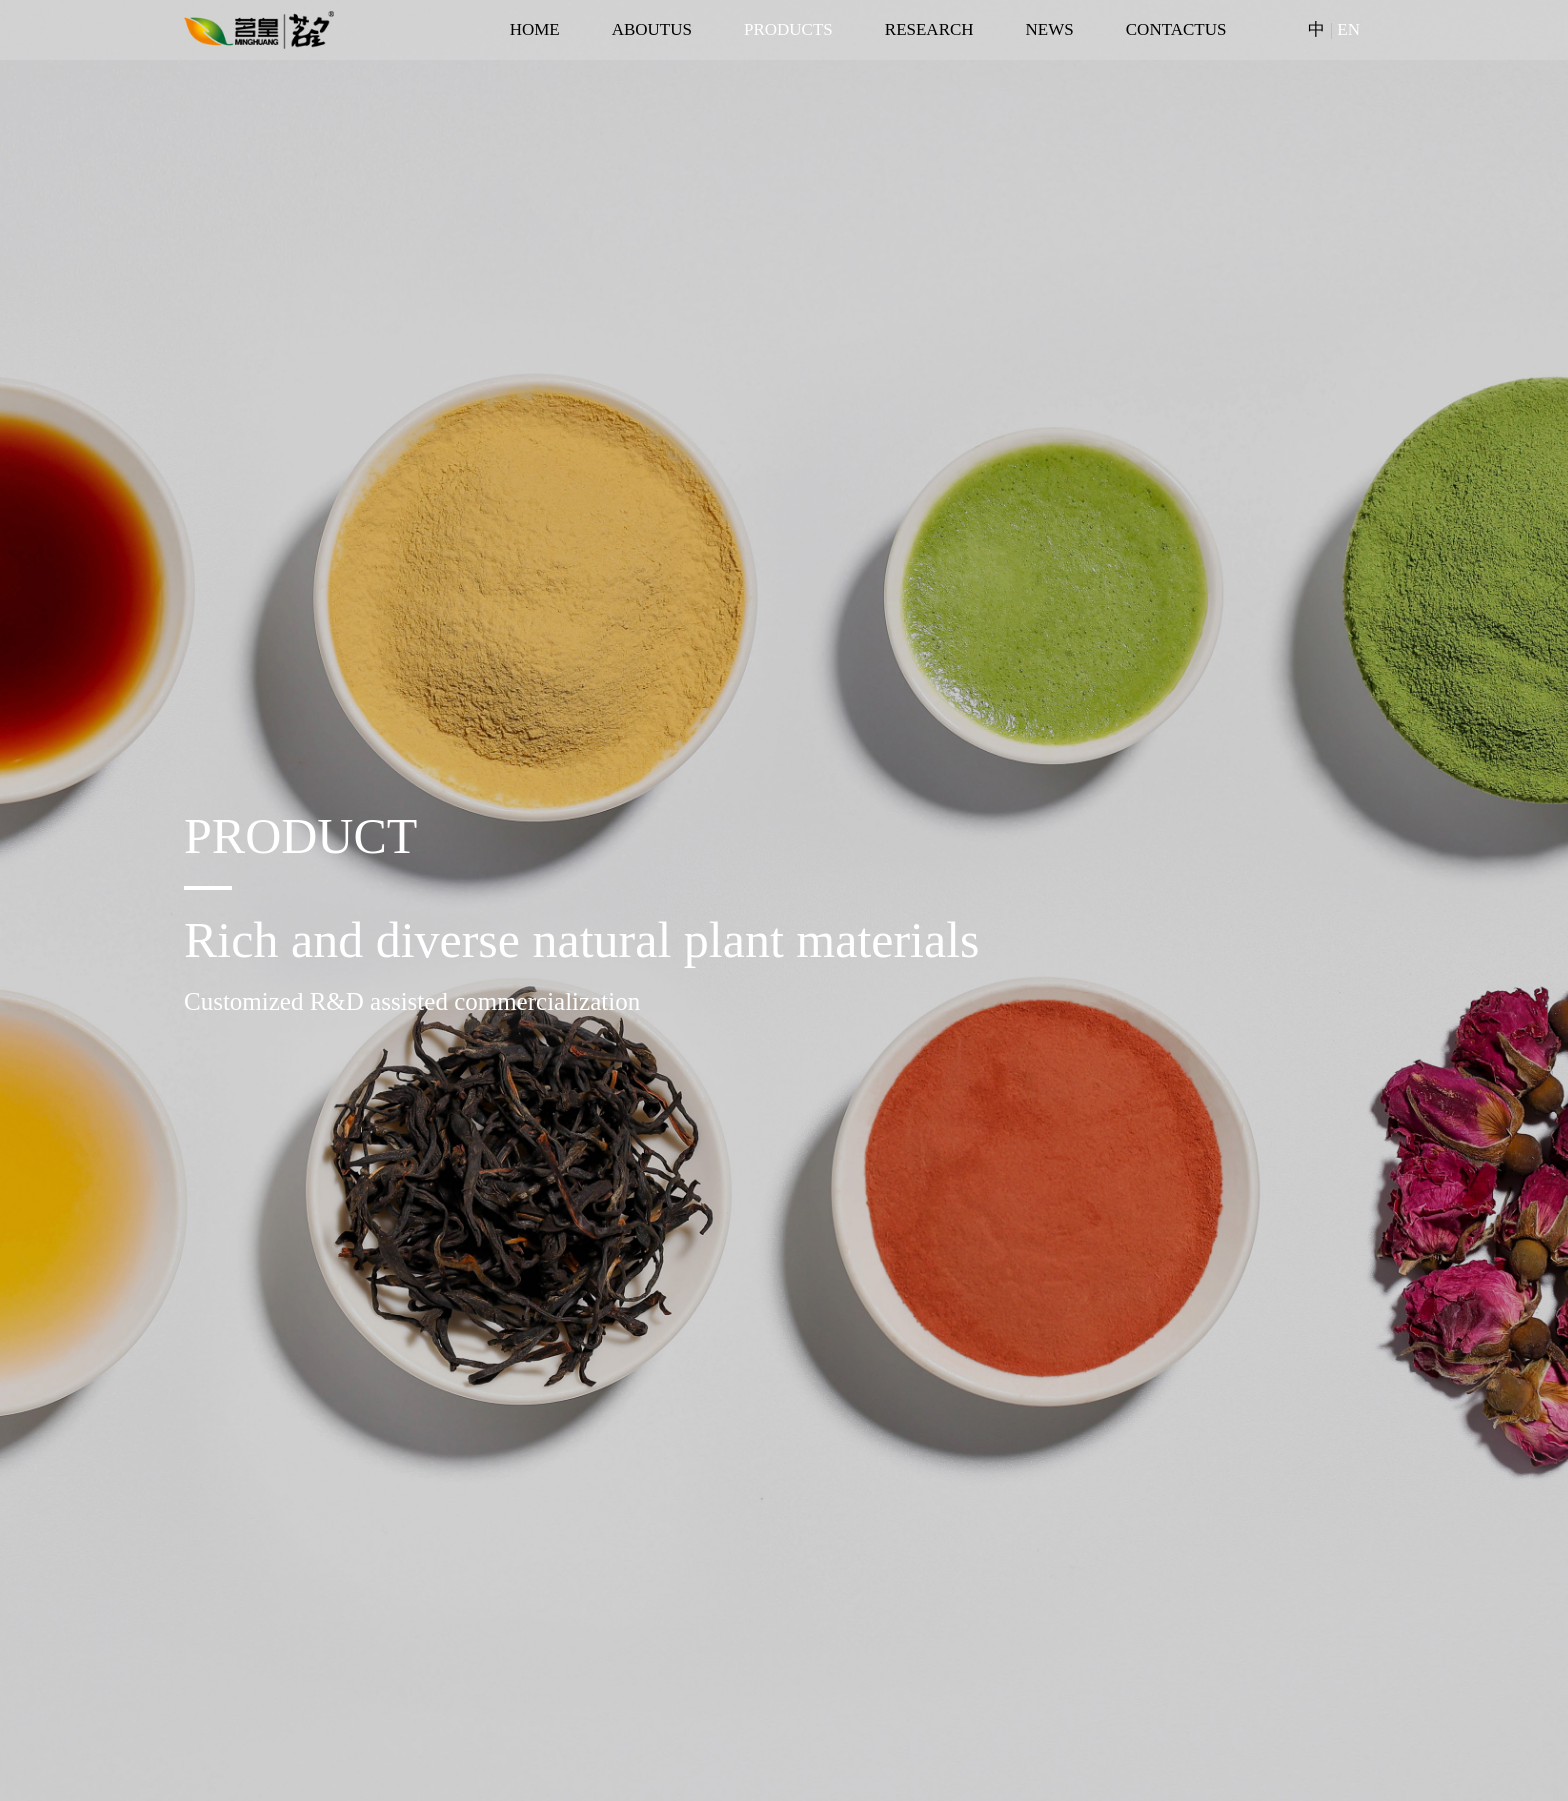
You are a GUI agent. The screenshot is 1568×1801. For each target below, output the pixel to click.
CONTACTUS (1176, 29)
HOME (535, 29)
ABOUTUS (652, 29)
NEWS (1050, 29)
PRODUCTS (788, 29)
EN (1348, 29)
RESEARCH (929, 29)
